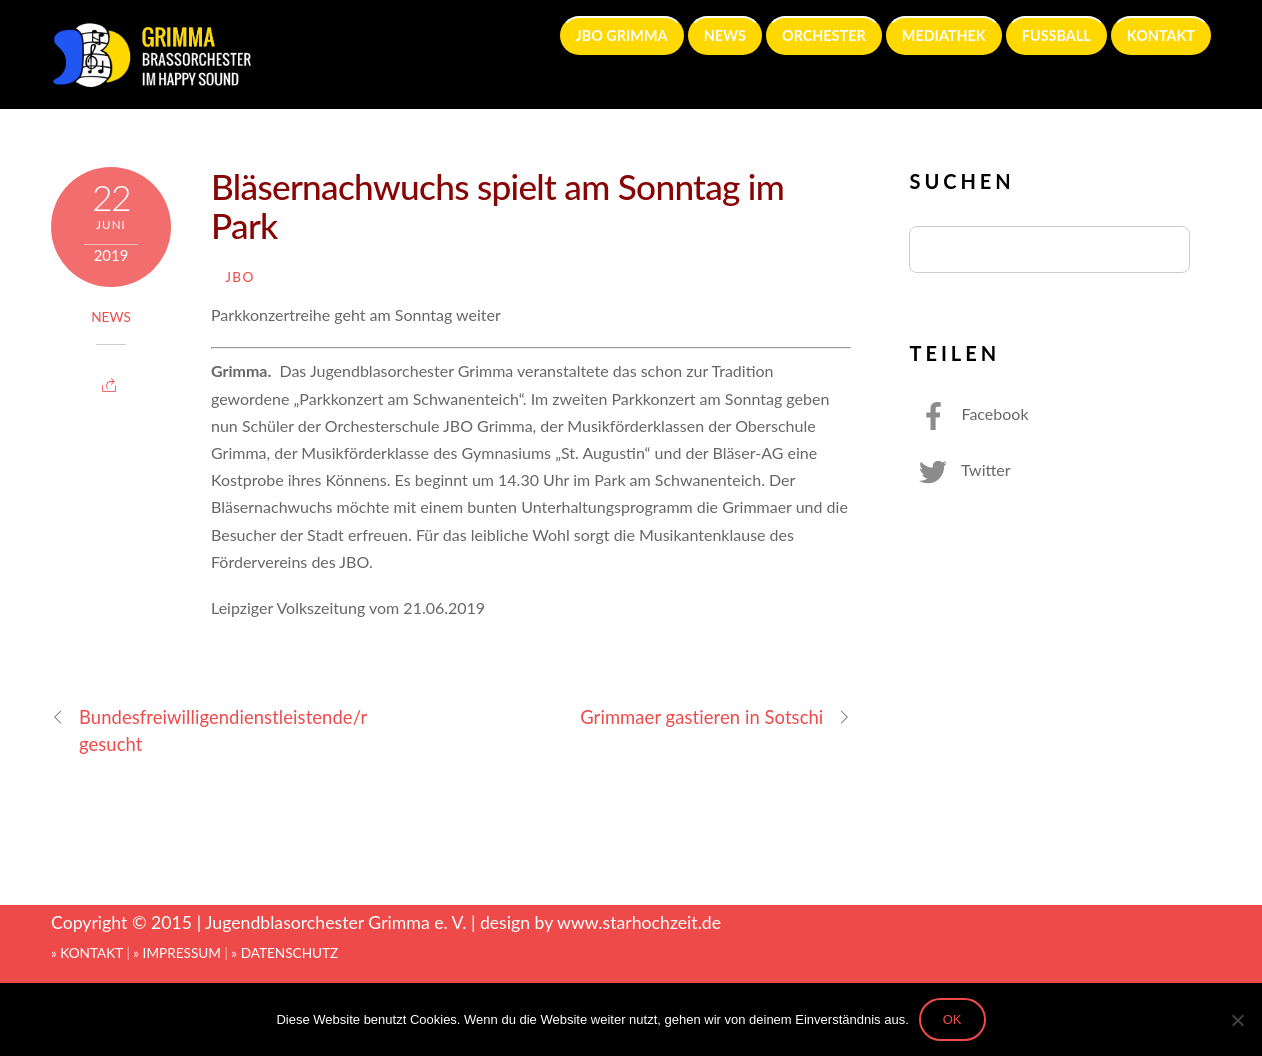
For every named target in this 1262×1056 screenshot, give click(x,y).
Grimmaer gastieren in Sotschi (715, 717)
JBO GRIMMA (622, 35)
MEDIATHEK (944, 35)
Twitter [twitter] (959, 469)
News (111, 317)
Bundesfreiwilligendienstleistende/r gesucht (209, 729)
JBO (240, 277)
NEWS (725, 35)
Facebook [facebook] (968, 413)
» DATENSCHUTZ (284, 953)
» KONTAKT (87, 953)
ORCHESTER (824, 35)
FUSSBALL (1056, 35)
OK (952, 1019)
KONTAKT (1161, 35)
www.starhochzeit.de (639, 922)
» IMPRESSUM (177, 953)
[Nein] (1237, 1020)
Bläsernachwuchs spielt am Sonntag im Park (497, 205)
